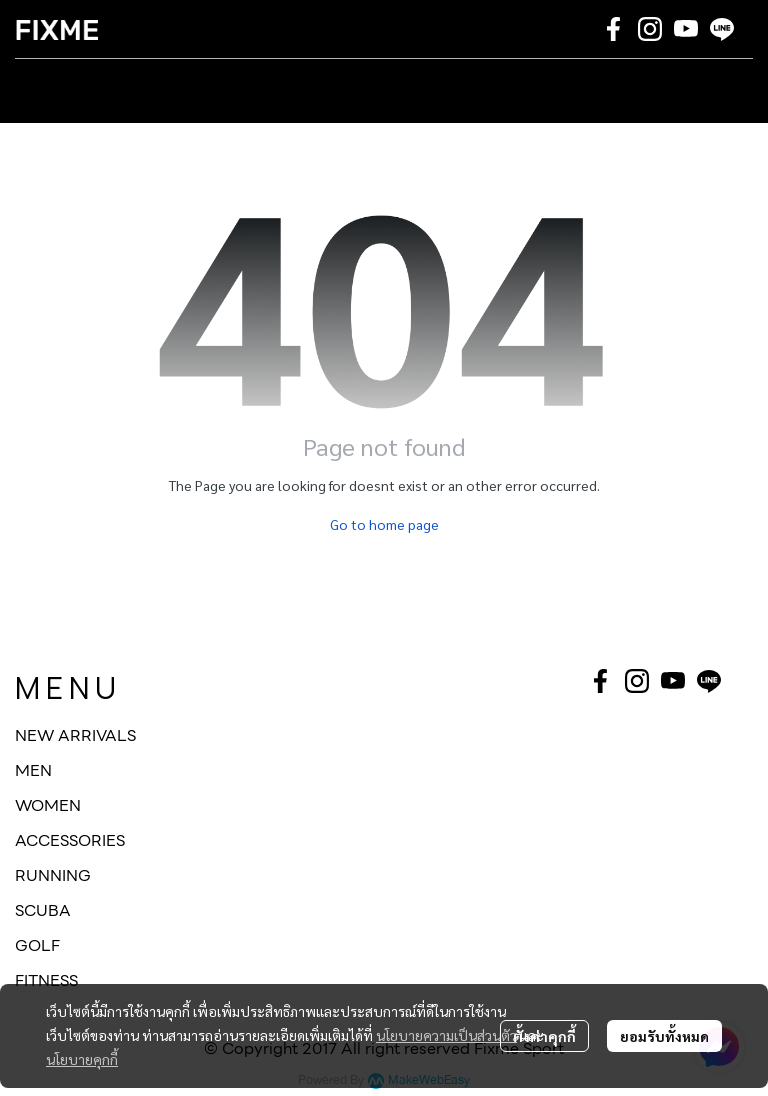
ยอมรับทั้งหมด (664, 1036)
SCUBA (43, 910)
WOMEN (48, 805)
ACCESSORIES (70, 840)
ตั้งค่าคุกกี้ (544, 1036)
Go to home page (384, 524)
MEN (33, 770)
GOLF (37, 945)
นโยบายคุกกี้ (82, 1059)
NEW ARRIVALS (75, 735)
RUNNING (53, 875)
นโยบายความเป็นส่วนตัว (446, 1035)
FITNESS (46, 980)
